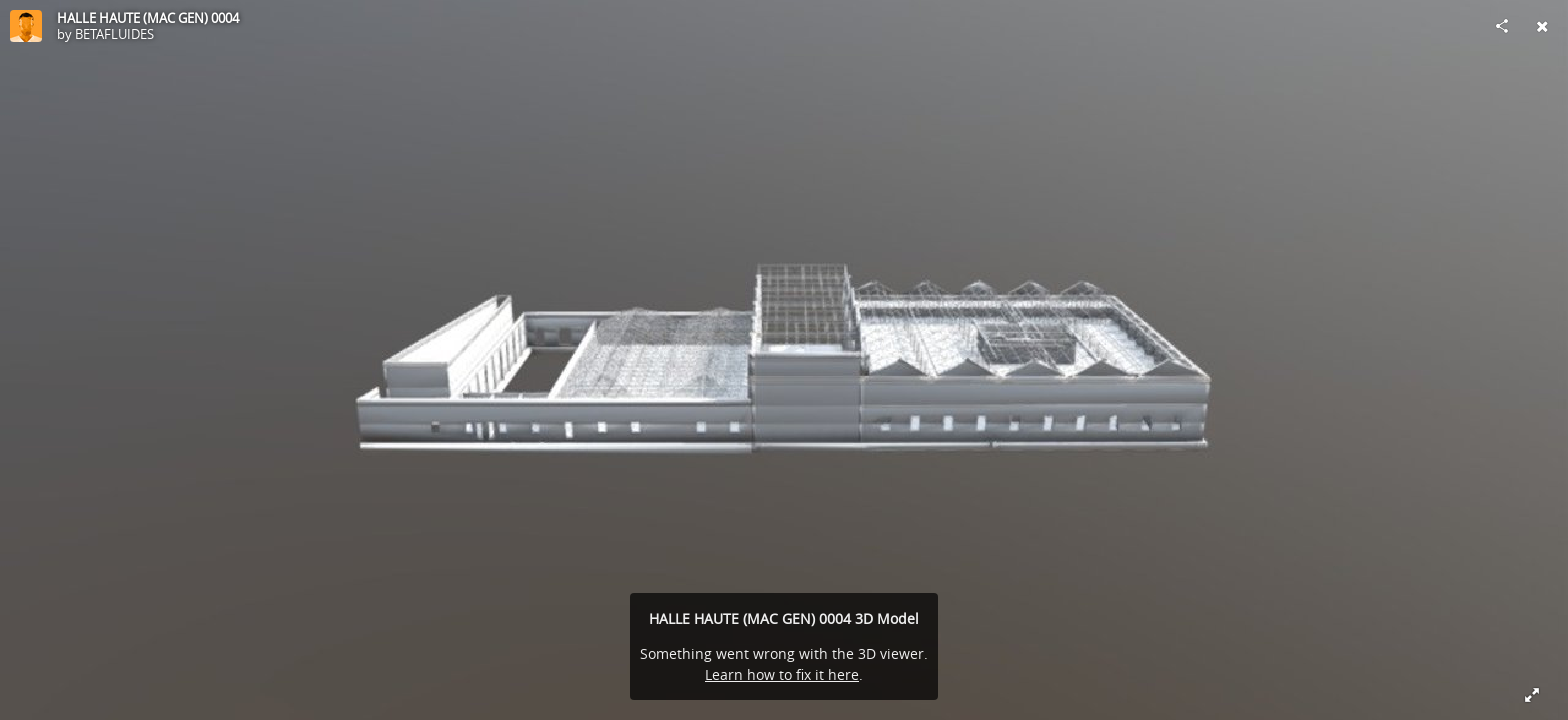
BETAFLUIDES (114, 34)
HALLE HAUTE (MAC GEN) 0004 (148, 18)
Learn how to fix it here (782, 674)
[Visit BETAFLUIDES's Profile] (26, 26)
